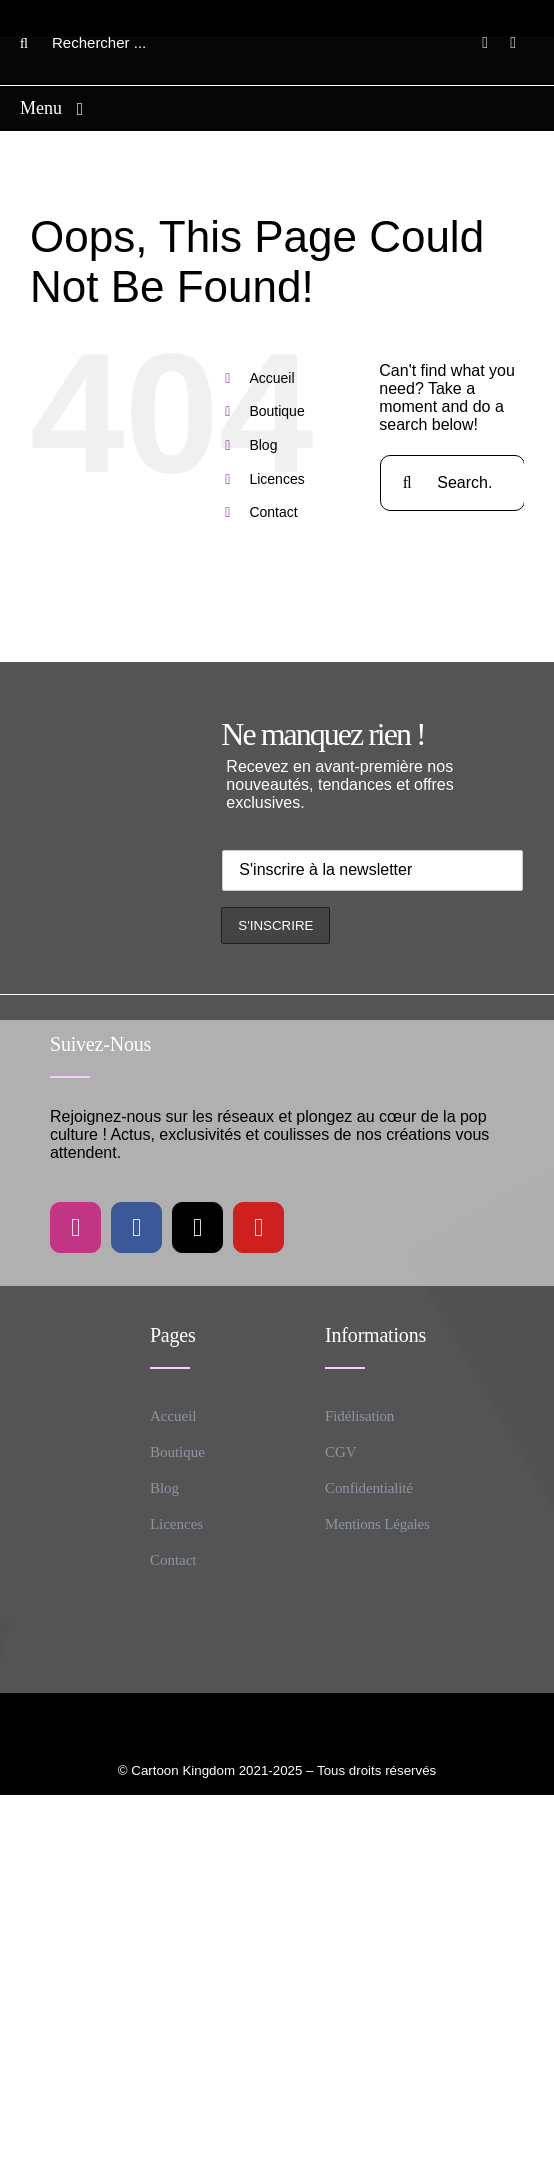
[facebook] (136, 1227)
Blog (263, 445)
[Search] (24, 43)
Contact (273, 512)
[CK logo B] (277, 12)
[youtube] (258, 1227)
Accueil (271, 378)
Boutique (276, 411)
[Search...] (452, 483)
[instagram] (75, 1227)
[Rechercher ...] (93, 43)
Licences (276, 479)
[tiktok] (197, 1227)
